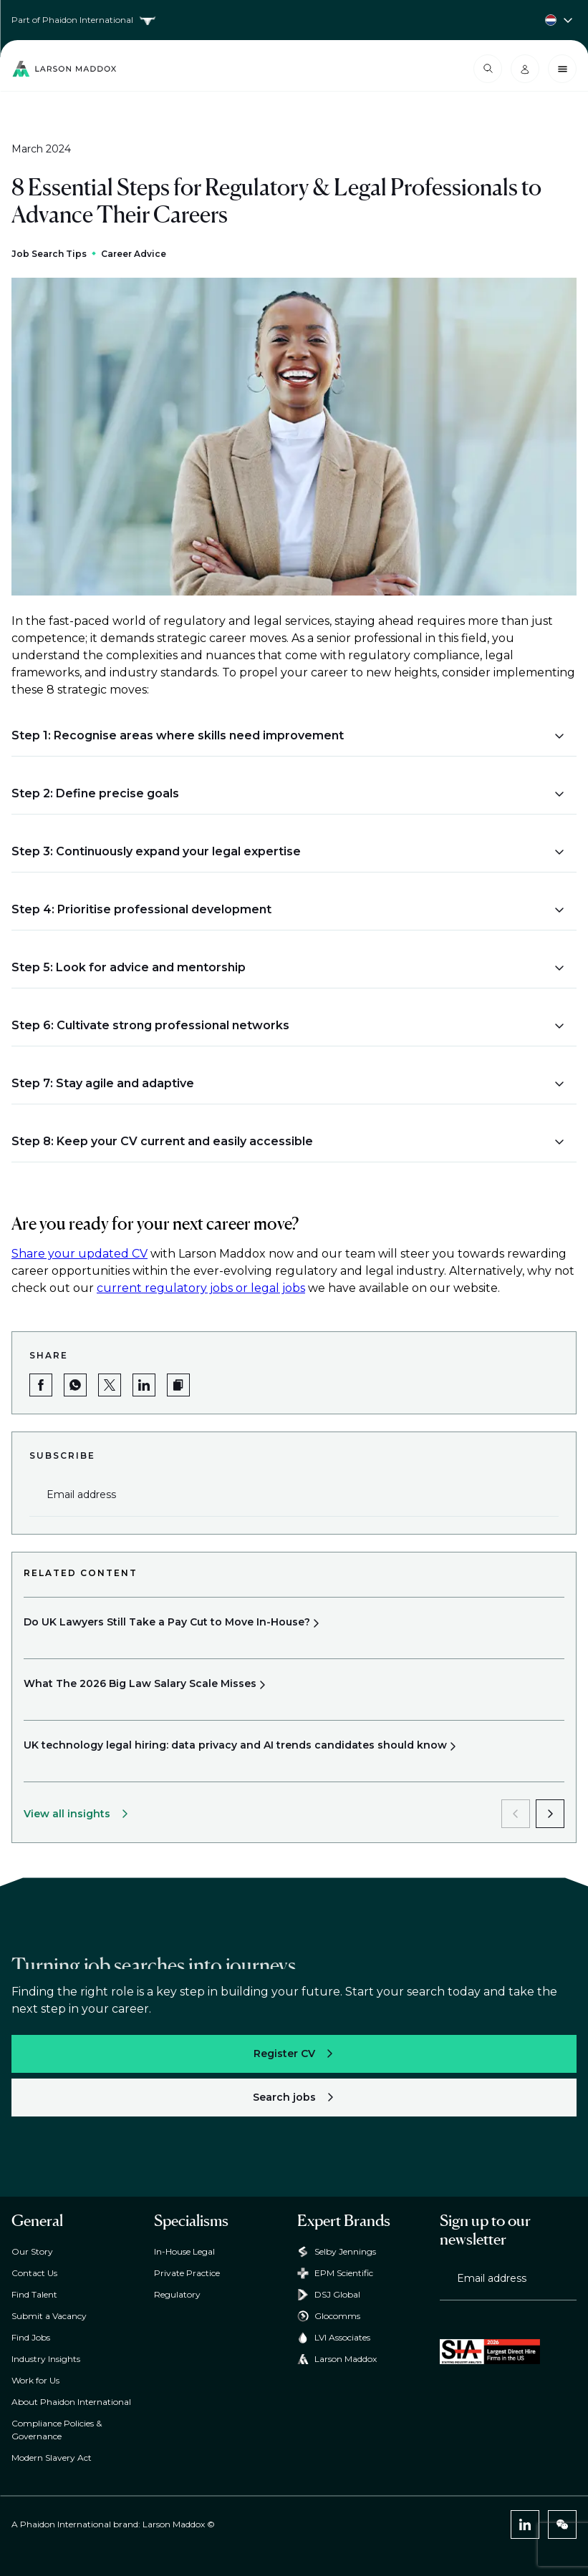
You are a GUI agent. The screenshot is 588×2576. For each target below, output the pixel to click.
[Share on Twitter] (109, 1385)
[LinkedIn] (525, 2524)
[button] (288, 735)
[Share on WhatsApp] (75, 1385)
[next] (550, 1813)
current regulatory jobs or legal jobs (201, 1288)
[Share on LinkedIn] (143, 1385)
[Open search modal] (487, 68)
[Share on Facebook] (40, 1385)
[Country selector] (294, 20)
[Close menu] (562, 68)
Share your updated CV (79, 1253)
